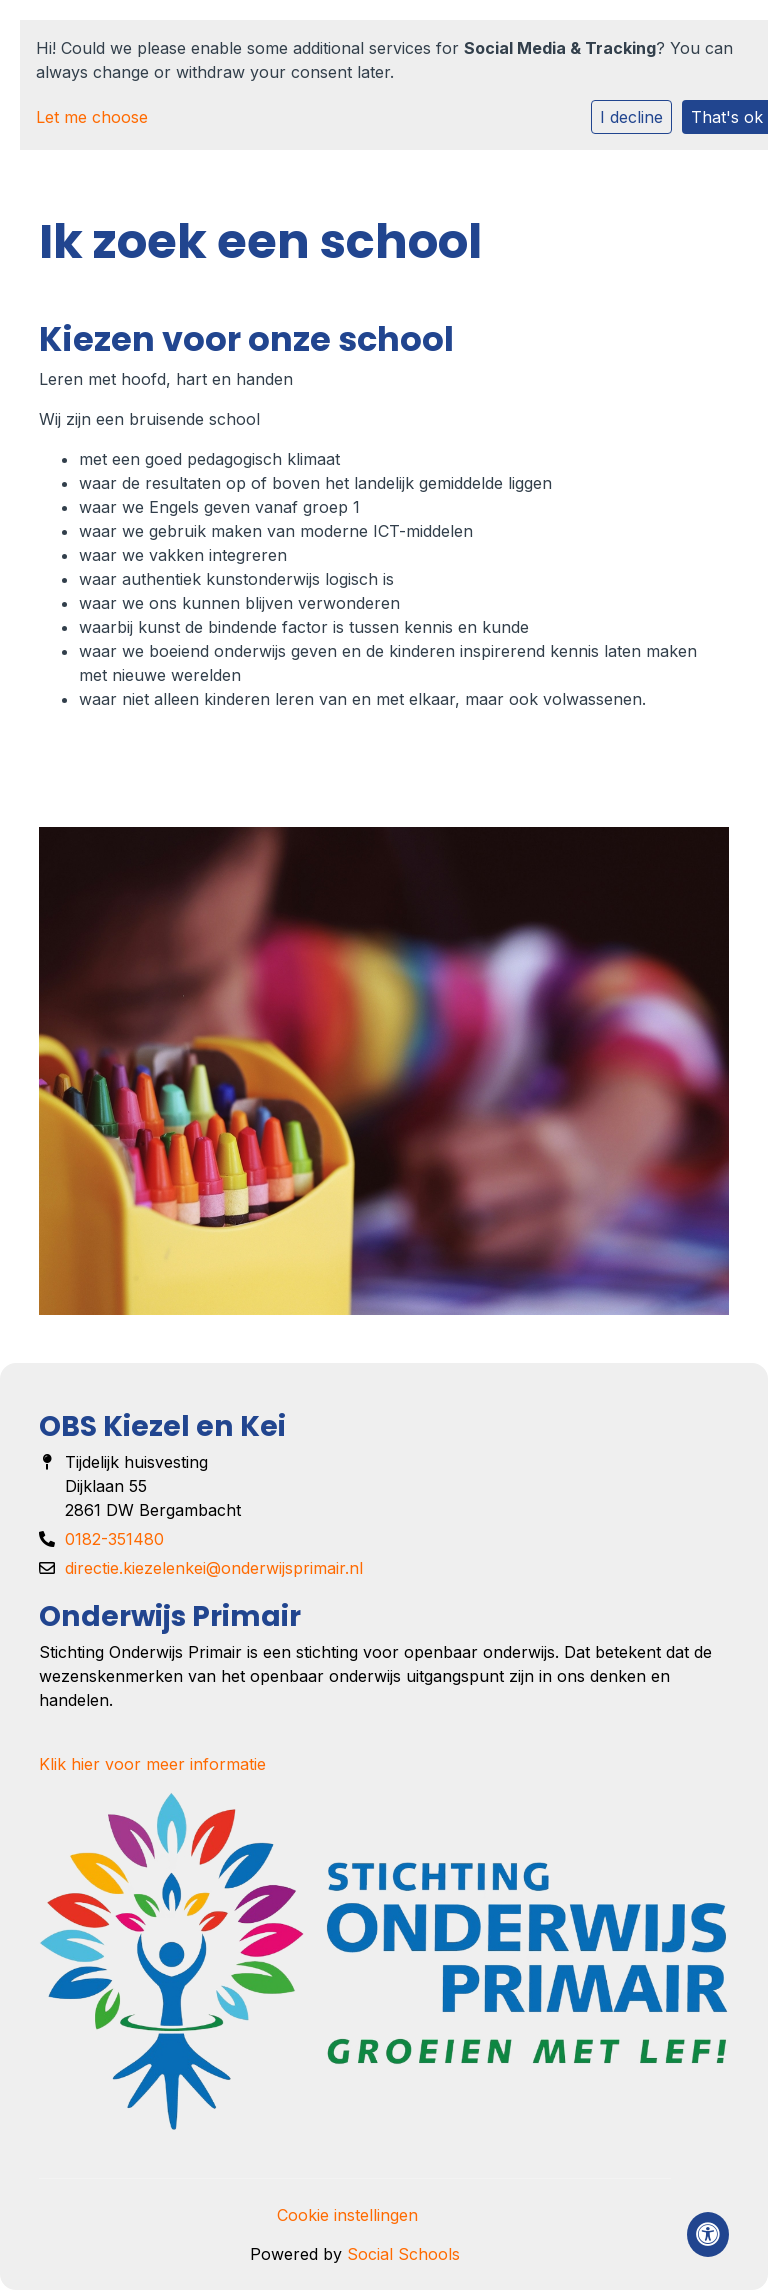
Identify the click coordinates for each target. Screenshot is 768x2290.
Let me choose (92, 117)
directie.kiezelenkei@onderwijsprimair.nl (214, 1568)
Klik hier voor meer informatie (152, 1764)
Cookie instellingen (347, 2215)
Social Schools (403, 2254)
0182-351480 (114, 1539)
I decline (631, 117)
